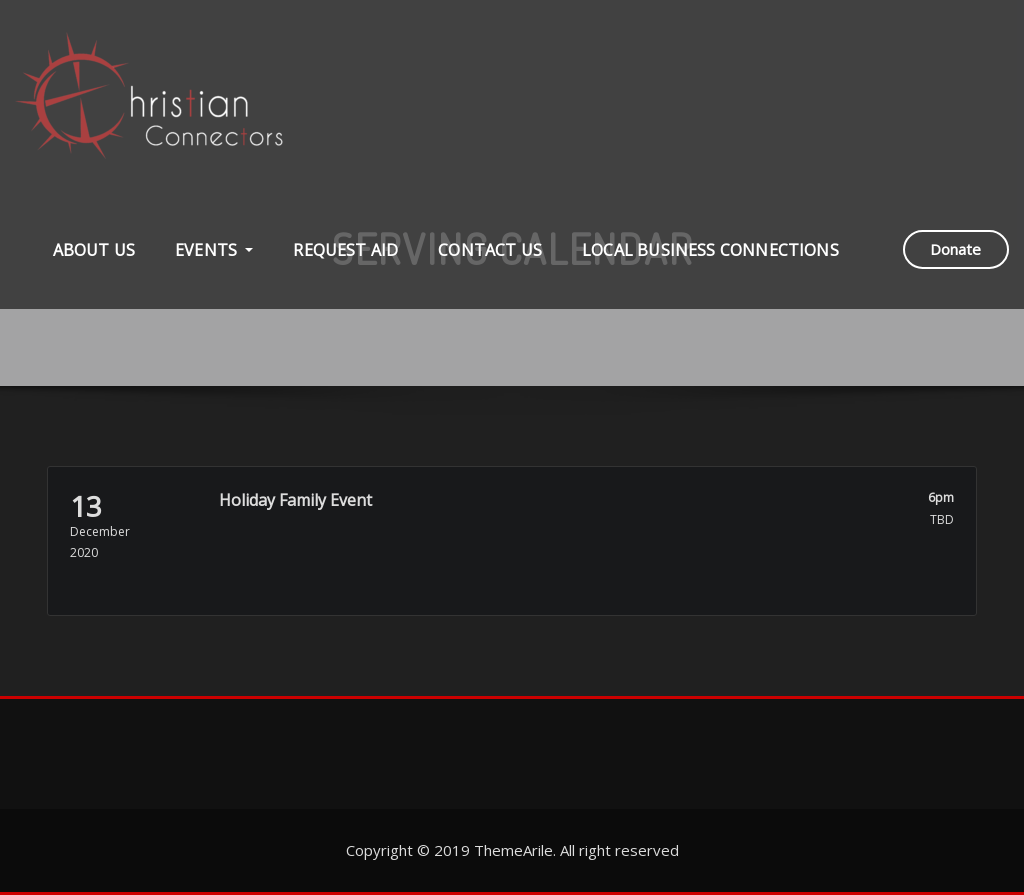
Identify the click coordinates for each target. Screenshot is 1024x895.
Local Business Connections (710, 250)
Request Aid (345, 250)
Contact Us (490, 250)
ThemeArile (513, 850)
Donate (955, 249)
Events (214, 250)
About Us (94, 250)
